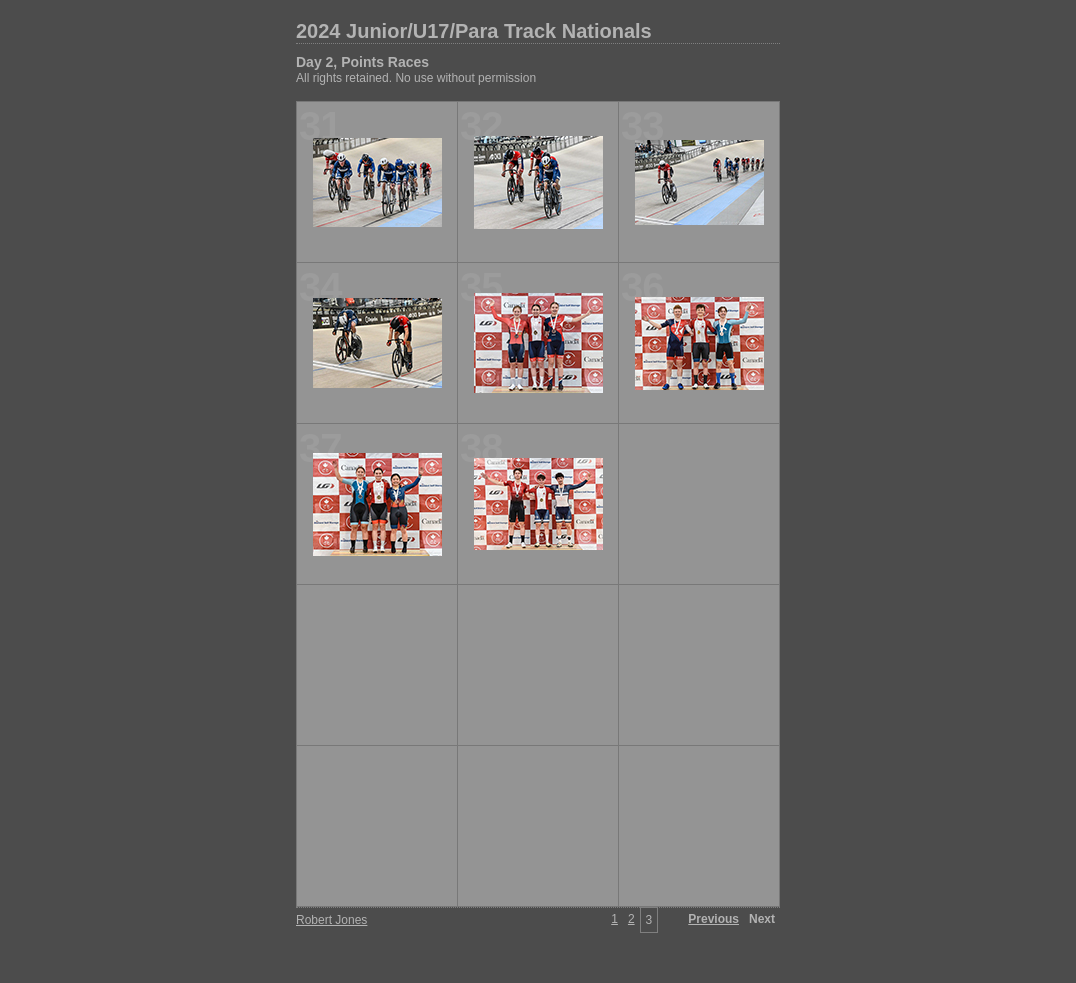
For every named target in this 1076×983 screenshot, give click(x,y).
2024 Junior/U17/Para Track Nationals (474, 31)
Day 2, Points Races (362, 62)
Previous (713, 919)
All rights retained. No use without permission (416, 78)
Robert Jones (331, 920)
